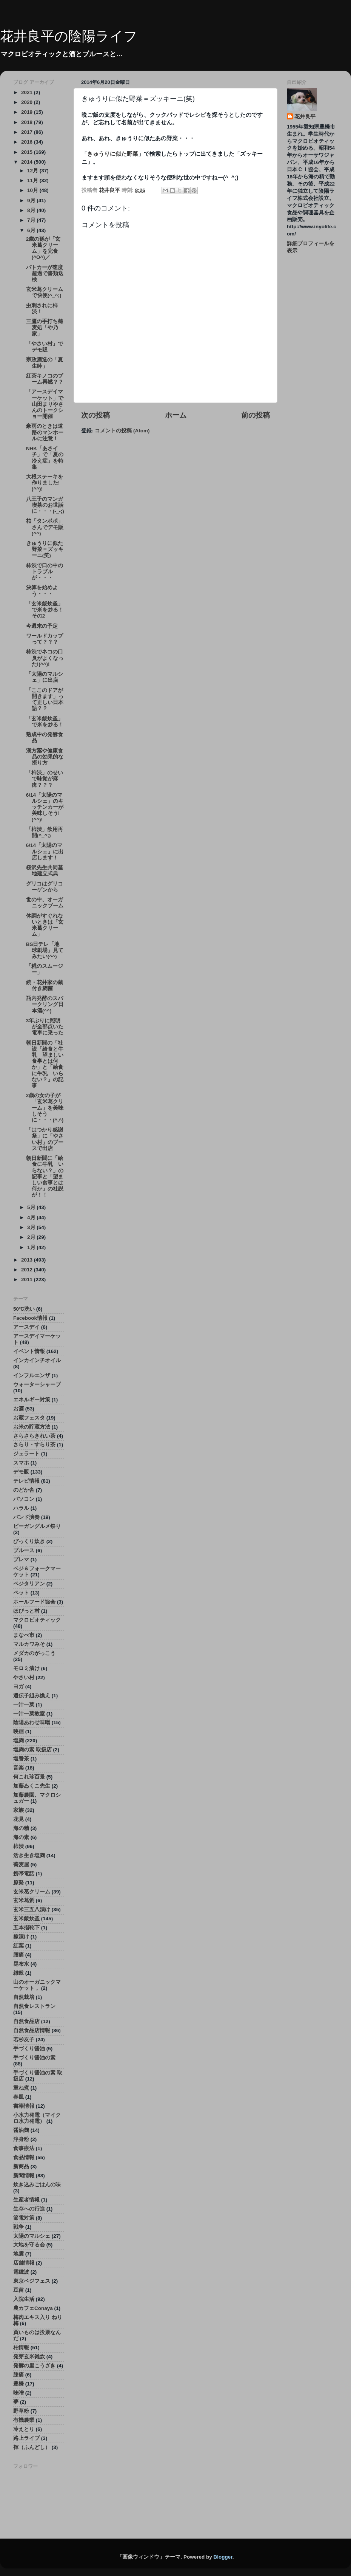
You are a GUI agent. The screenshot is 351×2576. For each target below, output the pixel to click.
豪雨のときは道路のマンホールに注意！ (44, 432)
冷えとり (23, 2429)
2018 (27, 122)
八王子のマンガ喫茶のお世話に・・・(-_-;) (45, 505)
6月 (32, 230)
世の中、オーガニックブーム (44, 903)
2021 (27, 92)
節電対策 (23, 2218)
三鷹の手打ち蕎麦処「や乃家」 (44, 327)
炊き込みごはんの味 (37, 2184)
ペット (21, 1593)
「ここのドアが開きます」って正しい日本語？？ (44, 699)
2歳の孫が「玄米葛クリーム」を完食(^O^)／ (43, 248)
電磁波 (21, 2272)
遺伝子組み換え (31, 1695)
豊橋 (18, 2384)
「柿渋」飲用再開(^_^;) (44, 832)
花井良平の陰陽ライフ (68, 36)
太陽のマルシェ (31, 2236)
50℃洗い (24, 1309)
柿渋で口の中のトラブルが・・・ (44, 572)
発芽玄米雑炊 (29, 2356)
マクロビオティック (37, 1620)
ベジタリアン (29, 1584)
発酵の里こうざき (34, 2366)
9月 (32, 200)
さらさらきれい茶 (34, 1436)
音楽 (18, 1768)
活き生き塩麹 (29, 1855)
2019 (27, 112)
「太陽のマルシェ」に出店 (44, 677)
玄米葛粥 (23, 1900)
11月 (33, 180)
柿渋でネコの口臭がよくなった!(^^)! (44, 658)
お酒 (18, 1409)
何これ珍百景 (29, 1777)
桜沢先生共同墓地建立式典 (44, 870)
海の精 (21, 1828)
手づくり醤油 (29, 2048)
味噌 (18, 2393)
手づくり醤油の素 (34, 2057)
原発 (18, 1883)
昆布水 (21, 1964)
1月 (32, 1247)
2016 (27, 142)
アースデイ (26, 1327)
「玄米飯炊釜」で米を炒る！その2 (44, 610)
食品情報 (23, 2157)
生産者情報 (26, 2200)
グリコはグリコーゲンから (44, 887)
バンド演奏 (26, 1517)
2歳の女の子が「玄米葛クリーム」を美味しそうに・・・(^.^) (45, 1108)
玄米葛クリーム (31, 1892)
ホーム (175, 415)
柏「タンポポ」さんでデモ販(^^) (44, 527)
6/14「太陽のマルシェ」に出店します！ (44, 851)
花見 (18, 1819)
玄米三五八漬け (31, 1909)
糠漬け (21, 1937)
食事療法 (23, 2148)
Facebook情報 (30, 1318)
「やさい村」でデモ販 (44, 347)
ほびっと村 (26, 1611)
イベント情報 (29, 1351)
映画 (18, 1731)
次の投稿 (95, 415)
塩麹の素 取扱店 (32, 1749)
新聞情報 (23, 2175)
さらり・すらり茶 (34, 1444)
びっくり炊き (29, 1541)
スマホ (21, 1463)
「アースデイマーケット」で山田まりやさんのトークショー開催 (44, 404)
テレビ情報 (26, 1481)
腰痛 (18, 1955)
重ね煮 (21, 2088)
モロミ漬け (26, 1668)
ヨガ (18, 1686)
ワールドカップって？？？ (44, 639)
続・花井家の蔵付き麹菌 (44, 985)
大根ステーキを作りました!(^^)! (44, 483)
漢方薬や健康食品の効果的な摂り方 (44, 757)
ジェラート (26, 1454)
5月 (32, 1207)
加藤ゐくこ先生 (31, 1786)
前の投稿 (255, 415)
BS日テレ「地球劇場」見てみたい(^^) (44, 950)
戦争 (18, 2227)
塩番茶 (21, 1759)
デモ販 (21, 1472)
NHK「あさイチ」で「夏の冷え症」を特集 (44, 458)
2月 (32, 1237)
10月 (33, 190)
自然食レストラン (34, 2006)
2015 (27, 152)
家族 (18, 1810)
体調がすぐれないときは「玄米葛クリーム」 (44, 925)
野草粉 (21, 2411)
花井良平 (305, 116)
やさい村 (23, 1677)
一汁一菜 (23, 1705)
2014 (27, 162)
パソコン (23, 1499)
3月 (32, 1227)
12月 (33, 170)
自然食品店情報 (31, 2030)
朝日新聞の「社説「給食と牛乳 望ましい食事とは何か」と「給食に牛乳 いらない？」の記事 (44, 1064)
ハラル (21, 1508)
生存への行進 (29, 2209)
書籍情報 (23, 2106)
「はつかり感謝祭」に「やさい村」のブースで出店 (44, 1139)
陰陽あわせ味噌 (31, 1722)
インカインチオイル (37, 1360)
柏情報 (21, 2347)
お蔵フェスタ (29, 1418)
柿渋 (18, 1846)
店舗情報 (23, 2263)
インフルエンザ (31, 1375)
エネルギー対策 (31, 1400)
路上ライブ (26, 2438)
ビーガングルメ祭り (37, 1526)
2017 (27, 132)
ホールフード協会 (34, 1602)
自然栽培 (23, 1997)
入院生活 (23, 2299)
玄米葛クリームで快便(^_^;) (44, 292)
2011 (27, 1279)
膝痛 (18, 2375)
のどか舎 (23, 1490)
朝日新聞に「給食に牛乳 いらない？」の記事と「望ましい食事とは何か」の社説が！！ (44, 1176)
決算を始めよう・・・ (42, 590)
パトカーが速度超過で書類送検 (44, 273)
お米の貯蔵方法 (31, 1427)
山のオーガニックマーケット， (37, 1985)
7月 (32, 220)
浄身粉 (21, 2139)
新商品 (21, 2166)
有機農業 (23, 2420)
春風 (18, 2097)
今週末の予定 (42, 626)
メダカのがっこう (34, 1653)
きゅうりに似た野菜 (112, 154)
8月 (32, 210)
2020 (27, 102)
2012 (27, 1270)
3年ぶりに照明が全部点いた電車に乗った (44, 1027)
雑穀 (18, 1973)
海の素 (21, 1837)
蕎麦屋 (21, 1864)
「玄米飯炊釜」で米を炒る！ (44, 722)
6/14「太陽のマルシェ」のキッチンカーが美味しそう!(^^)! (44, 807)
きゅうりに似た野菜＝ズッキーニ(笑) (44, 549)
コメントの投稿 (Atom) (122, 430)
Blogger (223, 2557)
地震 (18, 2254)
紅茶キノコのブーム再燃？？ (44, 379)
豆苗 (18, 2290)
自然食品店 (26, 2021)
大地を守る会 (29, 2245)
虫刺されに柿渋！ (42, 308)
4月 (32, 1217)
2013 (27, 1260)
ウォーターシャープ (37, 1384)
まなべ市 (23, 1635)
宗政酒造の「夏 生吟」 (47, 362)
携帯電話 (23, 1873)
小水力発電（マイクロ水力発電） (37, 2118)
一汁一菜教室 (29, 1714)
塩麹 (18, 1740)
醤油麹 (21, 2130)
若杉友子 (23, 2039)
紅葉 (18, 1946)
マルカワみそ (29, 1644)
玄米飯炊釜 (26, 1918)
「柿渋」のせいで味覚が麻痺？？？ (44, 779)
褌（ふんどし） (31, 2447)
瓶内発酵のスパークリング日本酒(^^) (44, 1004)
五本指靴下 (26, 1927)
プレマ (21, 1559)
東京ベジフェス (31, 2281)
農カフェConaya (33, 2308)
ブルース (23, 1550)
